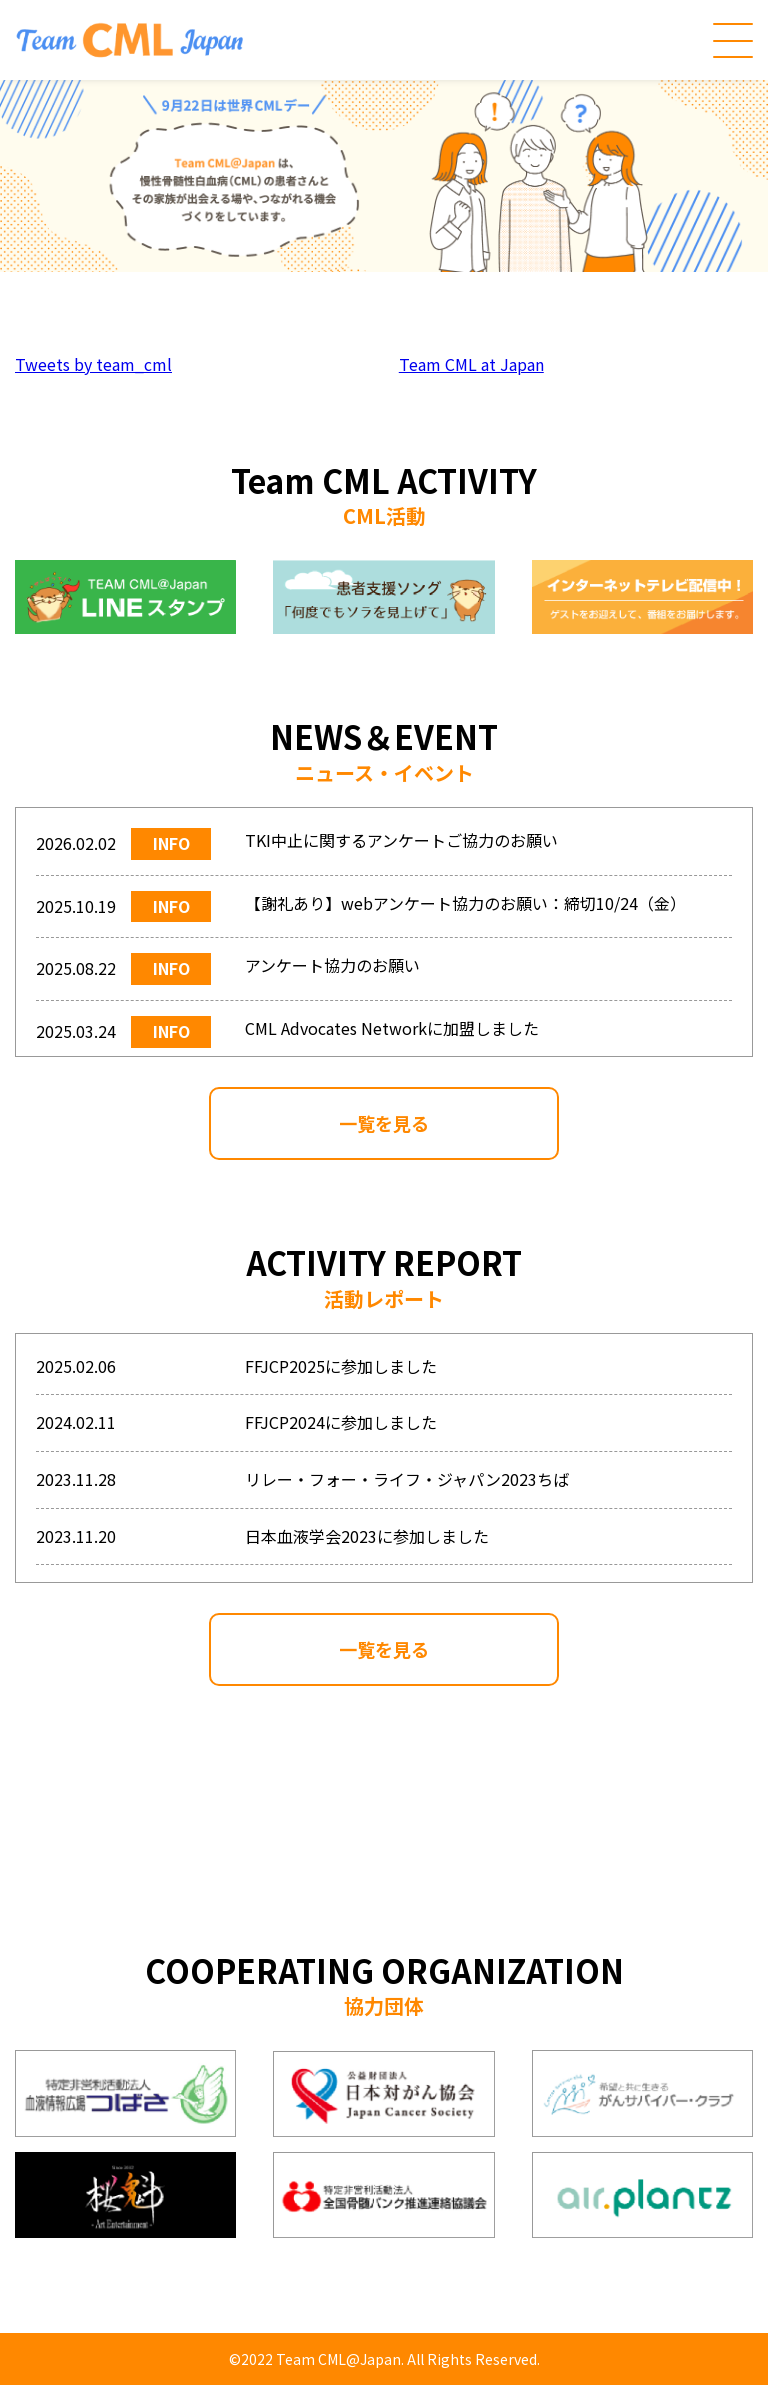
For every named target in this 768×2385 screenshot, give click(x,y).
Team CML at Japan (471, 364)
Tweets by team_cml (93, 364)
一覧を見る (384, 1123)
